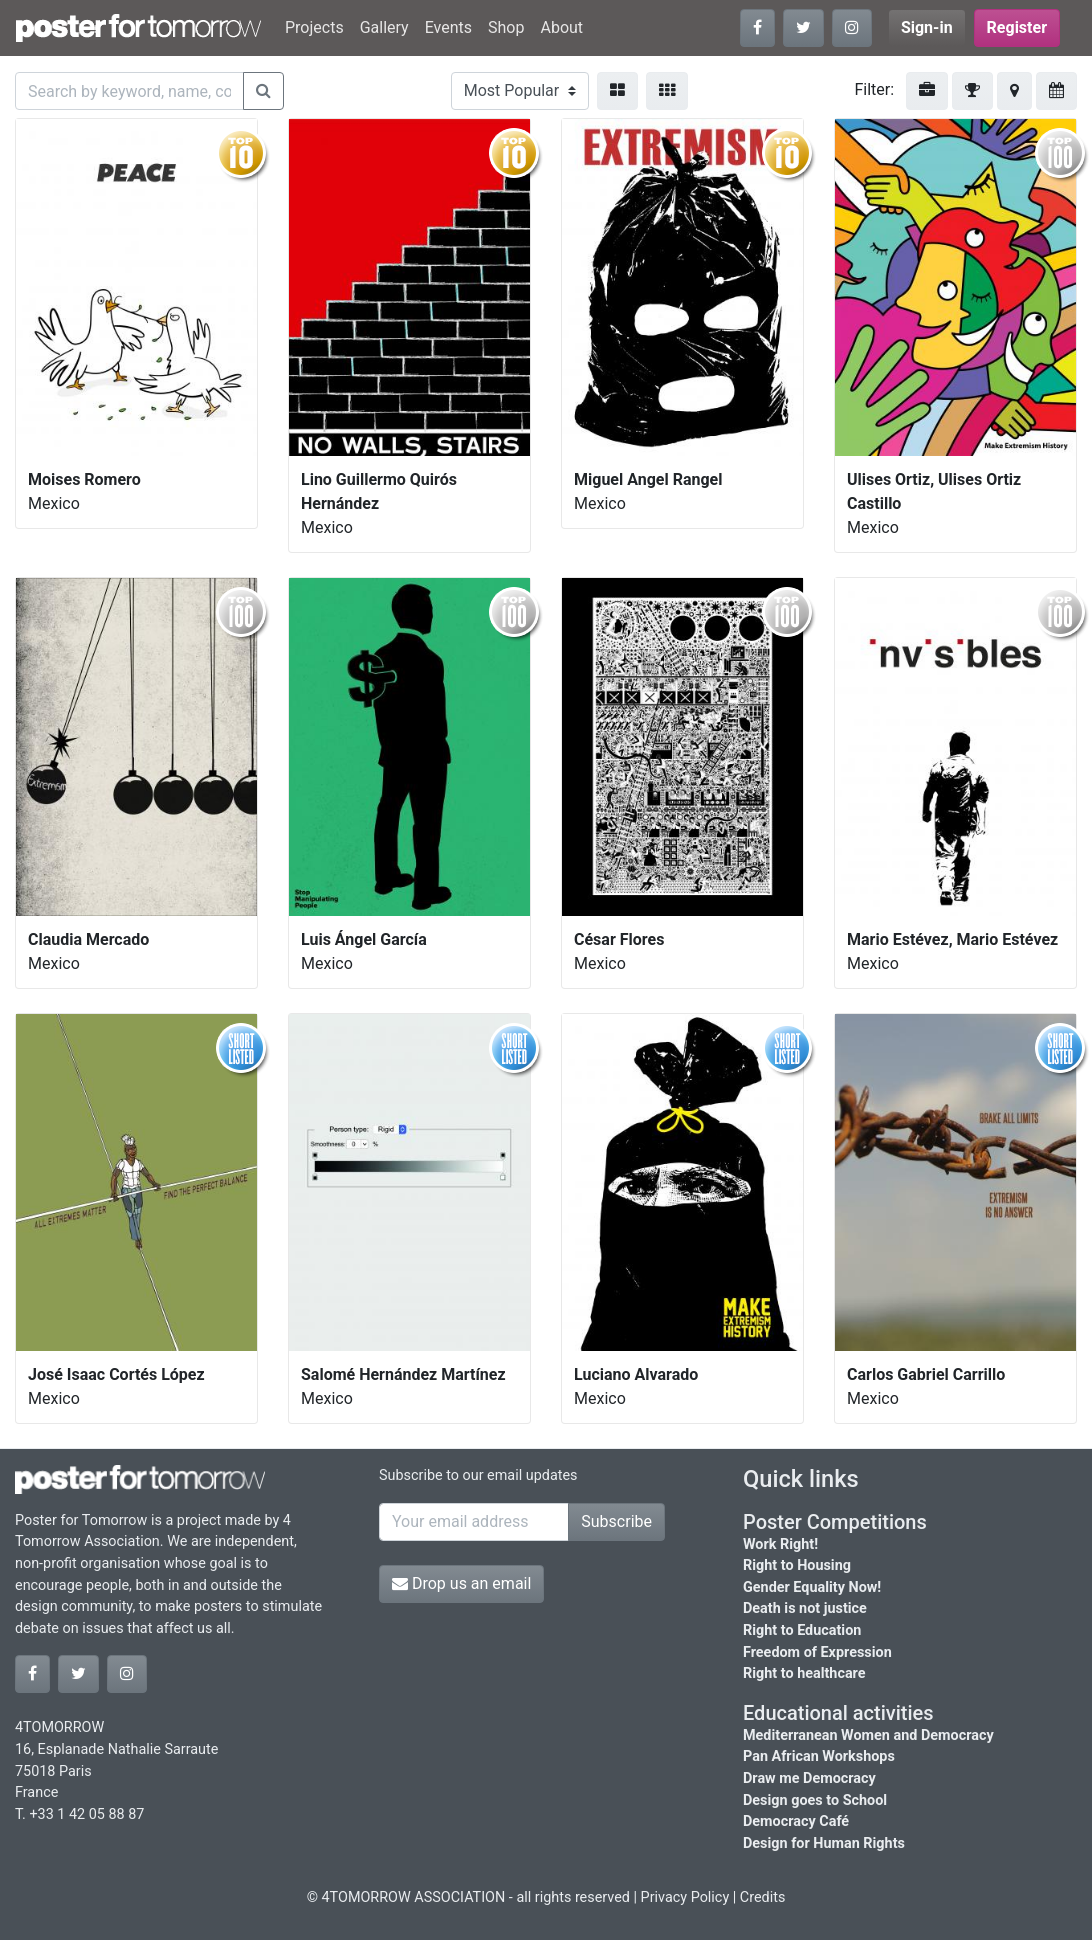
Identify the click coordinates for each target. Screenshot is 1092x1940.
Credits (763, 1897)
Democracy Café (796, 1821)
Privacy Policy (685, 1897)
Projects (314, 27)
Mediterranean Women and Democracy (868, 1735)
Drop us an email (461, 1583)
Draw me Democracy (809, 1778)
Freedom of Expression (817, 1652)
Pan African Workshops (819, 1756)
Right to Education (802, 1630)
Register (1017, 27)
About (561, 27)
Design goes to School (815, 1800)
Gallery (384, 27)
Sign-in (927, 27)
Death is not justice (805, 1608)
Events (448, 27)
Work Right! (780, 1544)
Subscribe (616, 1521)
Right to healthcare (804, 1673)
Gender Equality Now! (812, 1587)
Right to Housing (797, 1565)
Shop (506, 27)
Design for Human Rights (824, 1843)
